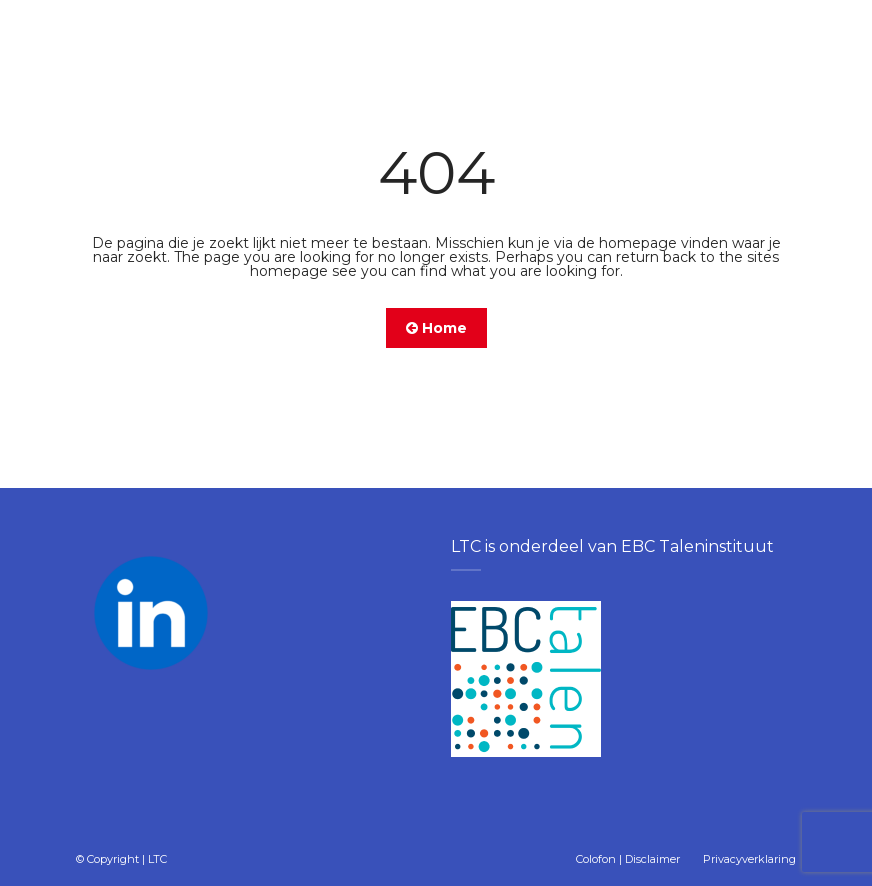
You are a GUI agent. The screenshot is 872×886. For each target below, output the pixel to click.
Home (436, 328)
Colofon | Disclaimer (628, 859)
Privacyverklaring (749, 859)
